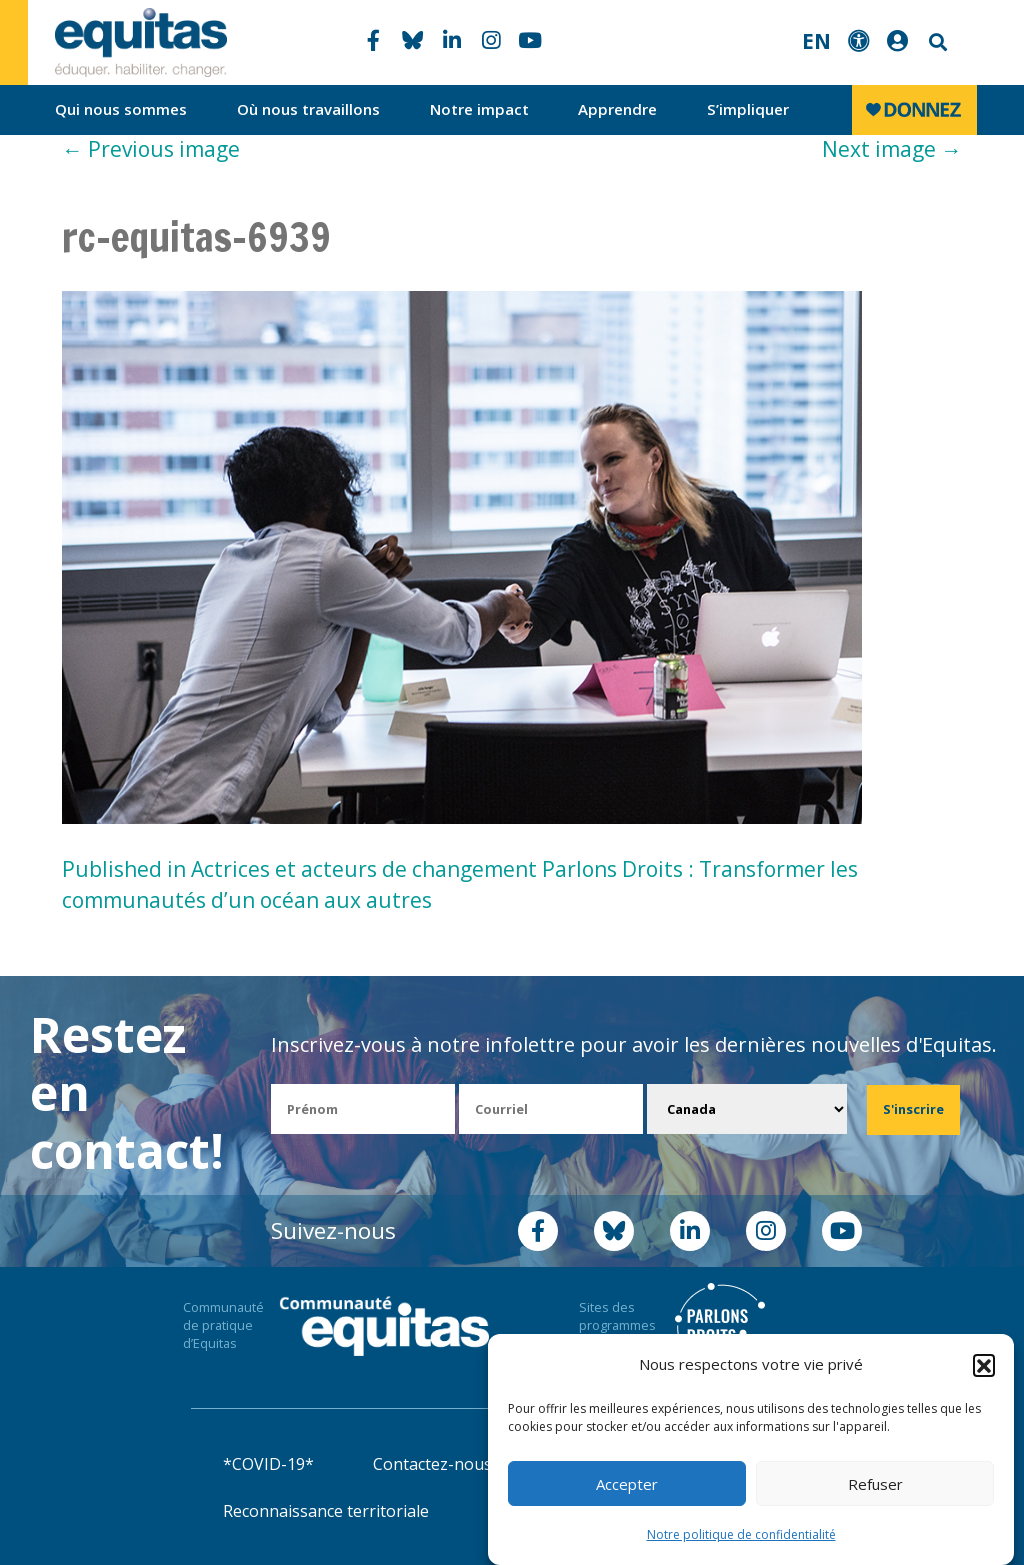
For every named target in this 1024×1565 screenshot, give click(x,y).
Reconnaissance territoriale (326, 1511)
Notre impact (479, 109)
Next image (892, 149)
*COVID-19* (268, 1464)
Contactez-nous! (434, 1464)
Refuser (875, 1484)
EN (816, 41)
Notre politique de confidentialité (741, 1534)
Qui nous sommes (121, 109)
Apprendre (617, 109)
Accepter (627, 1484)
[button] (984, 1365)
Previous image (151, 149)
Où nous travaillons (308, 109)
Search (936, 42)
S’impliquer (748, 109)
